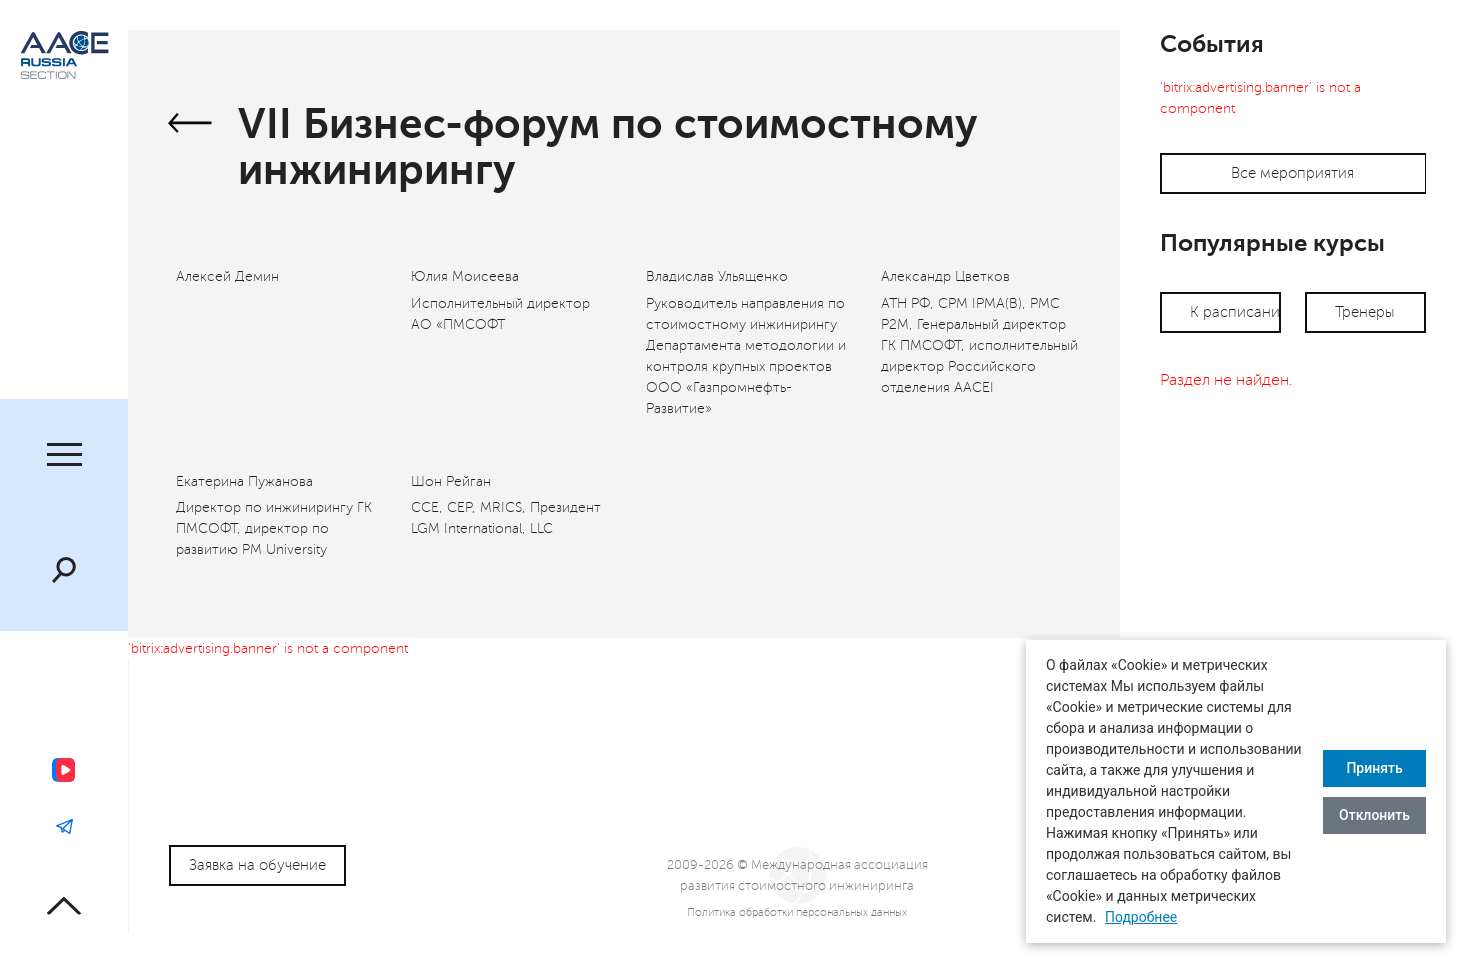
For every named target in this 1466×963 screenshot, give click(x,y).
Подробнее (1141, 917)
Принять (1374, 768)
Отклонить (1374, 815)
